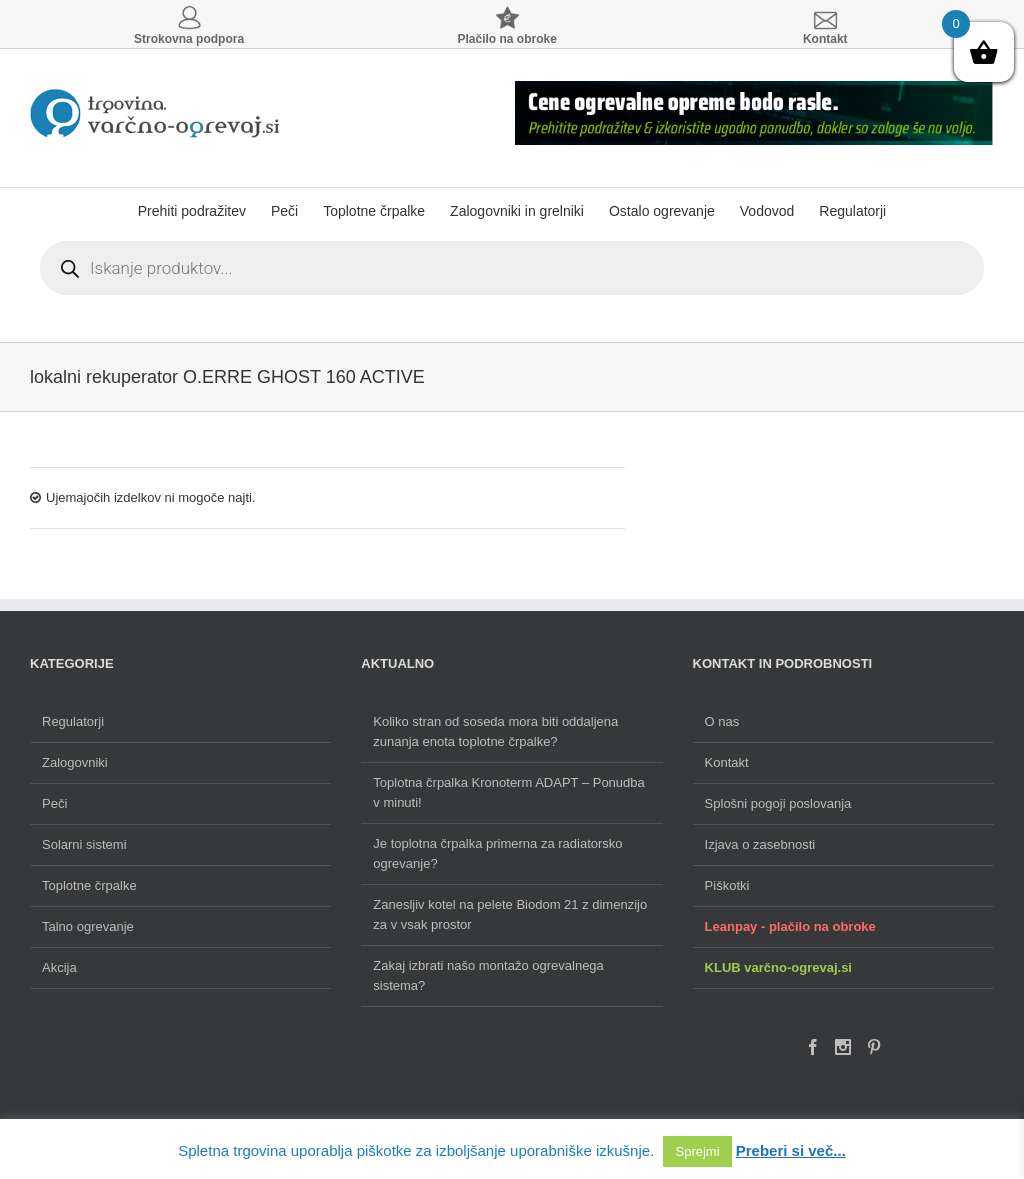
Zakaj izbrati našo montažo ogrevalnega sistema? (488, 975)
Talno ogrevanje (88, 926)
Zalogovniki (75, 762)
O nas (722, 721)
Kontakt (727, 762)
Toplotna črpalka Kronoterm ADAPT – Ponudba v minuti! (508, 792)
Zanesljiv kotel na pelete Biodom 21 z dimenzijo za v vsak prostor (510, 914)
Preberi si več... (791, 1150)
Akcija (59, 967)
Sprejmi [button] (697, 1151)
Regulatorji (73, 721)
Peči (54, 803)
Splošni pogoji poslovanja (778, 803)
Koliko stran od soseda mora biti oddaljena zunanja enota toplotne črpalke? (495, 731)
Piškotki (727, 885)
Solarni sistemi (84, 844)
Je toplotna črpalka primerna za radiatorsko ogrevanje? (497, 853)
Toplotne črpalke (89, 885)
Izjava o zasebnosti (760, 844)
